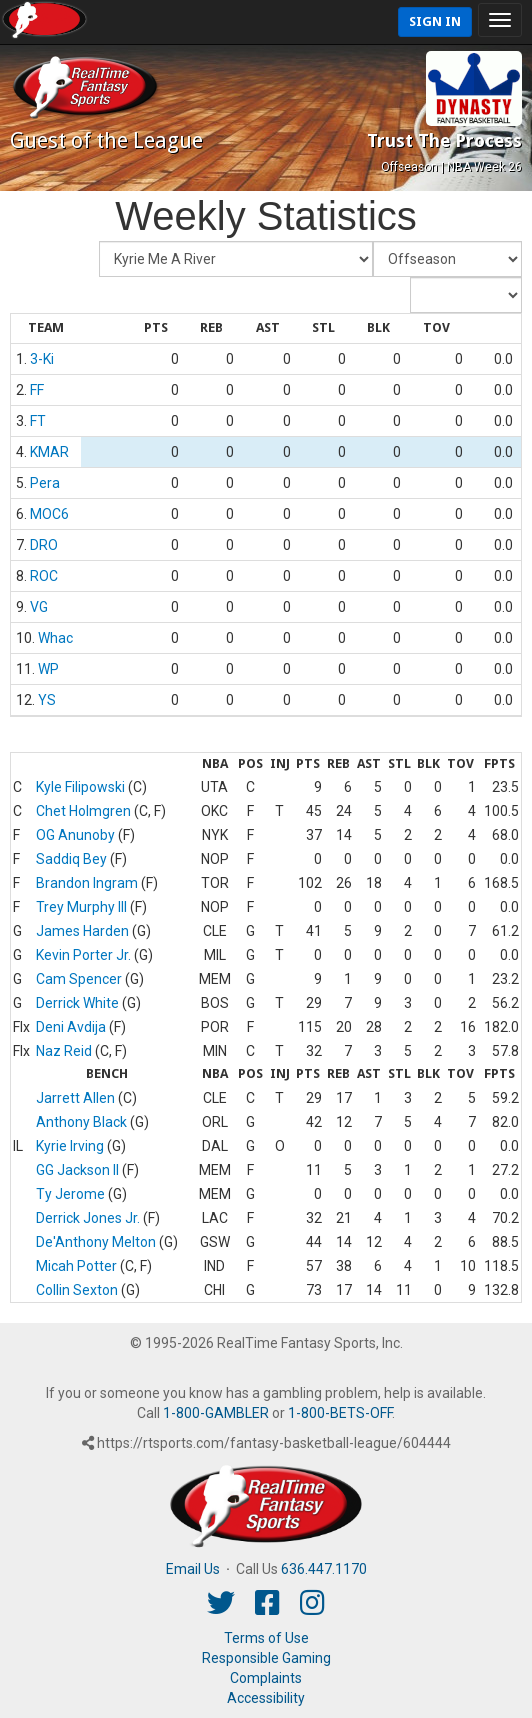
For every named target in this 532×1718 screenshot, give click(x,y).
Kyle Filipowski (80, 787)
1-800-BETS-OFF (340, 1413)
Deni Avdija (71, 1027)
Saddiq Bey (71, 859)
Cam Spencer (79, 979)
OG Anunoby (75, 835)
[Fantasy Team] (236, 259)
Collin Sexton (77, 1290)
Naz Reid (64, 1051)
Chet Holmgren (83, 811)
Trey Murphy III (81, 907)
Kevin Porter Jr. (83, 955)
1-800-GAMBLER (216, 1413)
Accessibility (266, 1698)
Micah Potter (76, 1266)
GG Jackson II (77, 1170)
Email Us (193, 1569)
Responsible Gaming (266, 1658)
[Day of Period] (466, 295)
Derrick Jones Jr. (88, 1218)
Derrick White (77, 1003)
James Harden (82, 931)
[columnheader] (46, 329)
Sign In (435, 21)
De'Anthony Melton (96, 1242)
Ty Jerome (70, 1194)
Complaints (266, 1678)
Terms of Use (266, 1638)
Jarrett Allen (75, 1098)
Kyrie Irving (70, 1146)
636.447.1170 (324, 1569)
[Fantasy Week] (447, 259)
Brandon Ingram (87, 883)
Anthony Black (81, 1122)
